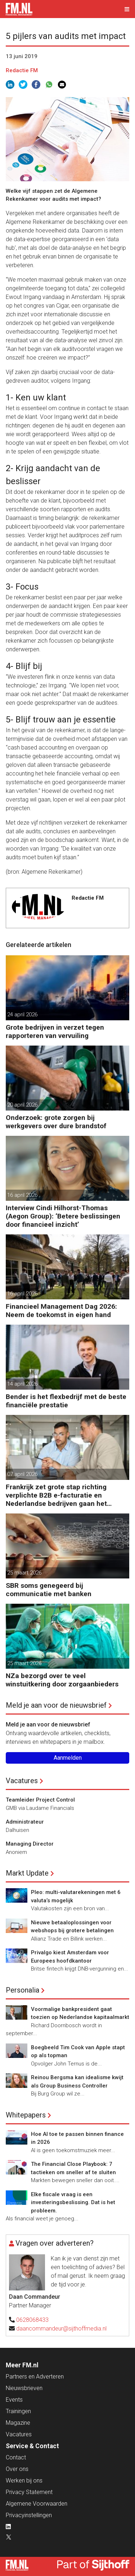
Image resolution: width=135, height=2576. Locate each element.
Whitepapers (26, 2115)
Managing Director (30, 1844)
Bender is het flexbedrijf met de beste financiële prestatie (66, 1401)
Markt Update (27, 1873)
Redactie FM (22, 70)
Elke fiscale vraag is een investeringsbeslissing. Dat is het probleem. (73, 2202)
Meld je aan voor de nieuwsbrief (56, 1705)
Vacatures (22, 1780)
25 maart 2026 (24, 1572)
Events (14, 2399)
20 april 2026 (22, 1105)
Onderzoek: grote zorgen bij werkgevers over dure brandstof (56, 1121)
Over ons (17, 2469)
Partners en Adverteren (35, 2376)
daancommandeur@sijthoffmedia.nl (61, 2328)
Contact (16, 2457)
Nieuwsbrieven (24, 2388)
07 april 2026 (22, 1474)
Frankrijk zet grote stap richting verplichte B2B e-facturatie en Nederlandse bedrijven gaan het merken (56, 1495)
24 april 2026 (22, 1014)
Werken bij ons (24, 2480)
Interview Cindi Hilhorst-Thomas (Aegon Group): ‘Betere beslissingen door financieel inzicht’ (63, 1216)
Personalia (22, 1990)
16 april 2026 (22, 1195)
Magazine (18, 2422)
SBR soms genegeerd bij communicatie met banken (48, 1589)
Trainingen (18, 2411)
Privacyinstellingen (29, 2515)
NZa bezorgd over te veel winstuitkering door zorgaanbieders (62, 1680)
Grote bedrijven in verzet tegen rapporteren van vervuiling (55, 1031)
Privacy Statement (29, 2492)
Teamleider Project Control (40, 1800)
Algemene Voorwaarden (36, 2503)
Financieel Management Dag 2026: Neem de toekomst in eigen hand (61, 1310)
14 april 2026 (22, 1384)
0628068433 (32, 2319)
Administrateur (25, 1822)
